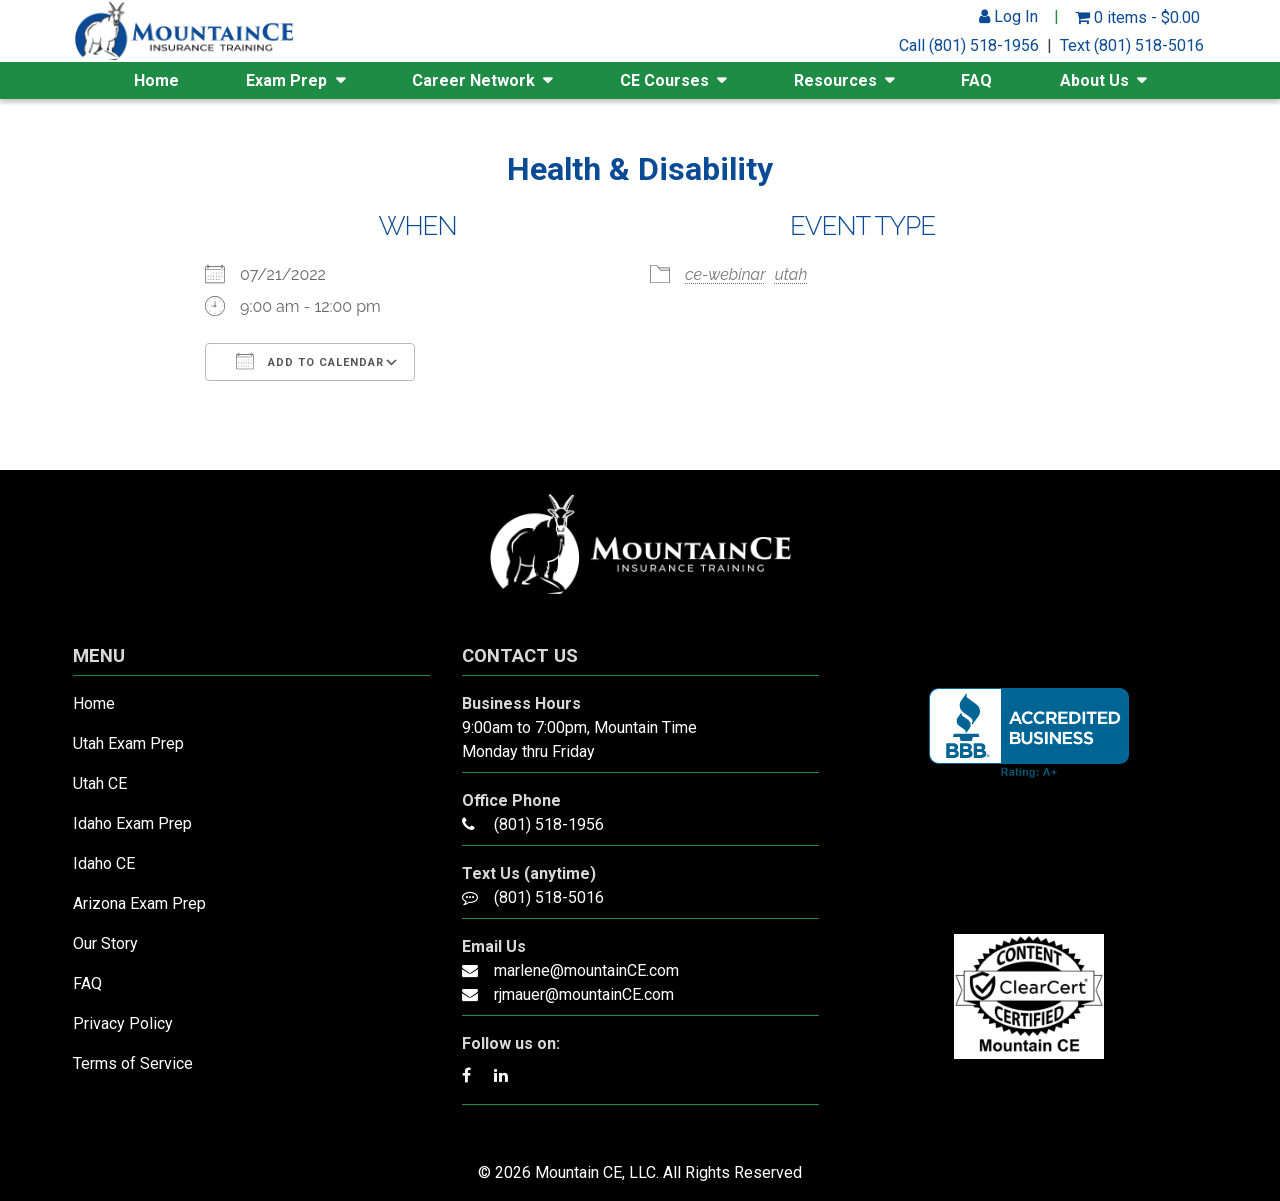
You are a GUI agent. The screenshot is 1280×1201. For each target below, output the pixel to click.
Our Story (105, 943)
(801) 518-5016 (549, 897)
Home (156, 80)
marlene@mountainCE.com (586, 970)
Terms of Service (133, 1063)
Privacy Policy (123, 1023)
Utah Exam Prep (128, 743)
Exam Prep (286, 80)
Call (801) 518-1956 (969, 45)
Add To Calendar (310, 361)
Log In (1008, 16)
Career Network (473, 80)
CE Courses (664, 80)
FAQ (976, 80)
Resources (835, 80)
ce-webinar (725, 274)
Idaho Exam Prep (132, 823)
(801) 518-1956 (549, 824)
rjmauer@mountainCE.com (584, 994)
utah (791, 274)
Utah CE (100, 783)
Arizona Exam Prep (139, 903)
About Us (1094, 80)
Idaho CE (104, 863)
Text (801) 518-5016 (1132, 45)
